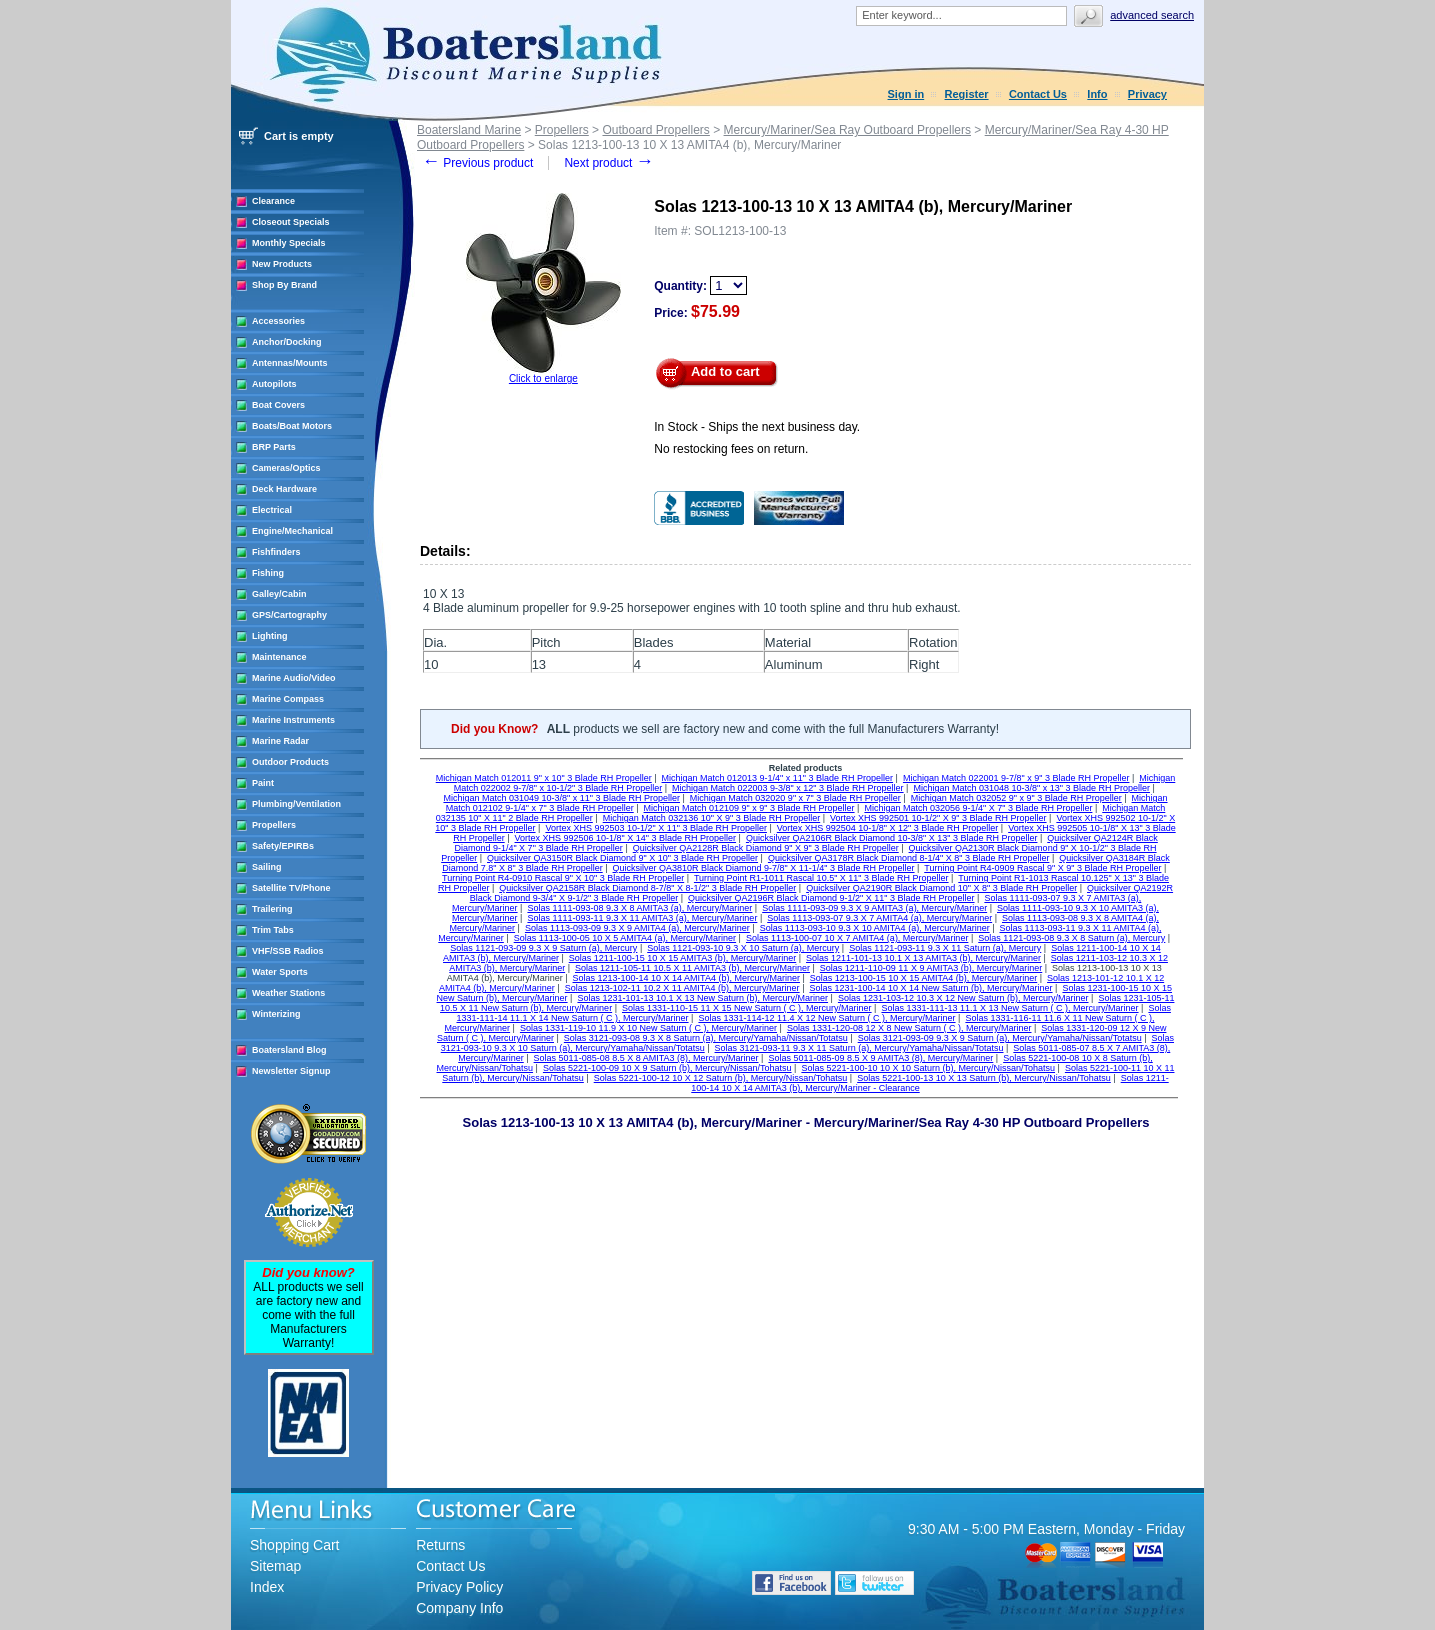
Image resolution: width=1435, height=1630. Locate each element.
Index (267, 1587)
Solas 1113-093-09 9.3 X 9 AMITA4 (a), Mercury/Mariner (637, 928)
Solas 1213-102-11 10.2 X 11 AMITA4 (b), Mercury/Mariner (682, 988)
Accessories (278, 321)
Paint (263, 783)
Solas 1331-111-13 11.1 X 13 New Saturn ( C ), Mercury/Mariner (1009, 1008)
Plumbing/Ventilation (296, 804)
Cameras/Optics (286, 468)
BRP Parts (274, 447)
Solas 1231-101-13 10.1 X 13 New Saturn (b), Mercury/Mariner (702, 998)
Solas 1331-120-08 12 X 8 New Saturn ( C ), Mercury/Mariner (909, 1028)
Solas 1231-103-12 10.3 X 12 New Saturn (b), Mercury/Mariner (963, 998)
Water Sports (280, 972)
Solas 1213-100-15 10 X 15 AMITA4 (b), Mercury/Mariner (923, 978)
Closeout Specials (291, 222)
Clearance (273, 201)
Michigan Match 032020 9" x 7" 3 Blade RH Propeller (795, 798)
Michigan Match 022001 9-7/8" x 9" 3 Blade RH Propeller (1016, 778)
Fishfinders (276, 552)
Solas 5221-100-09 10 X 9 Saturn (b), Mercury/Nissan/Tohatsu (667, 1068)
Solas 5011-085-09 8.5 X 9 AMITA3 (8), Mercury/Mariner (880, 1058)
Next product (608, 163)
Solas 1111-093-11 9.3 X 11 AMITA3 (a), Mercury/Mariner (642, 918)
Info (1097, 94)
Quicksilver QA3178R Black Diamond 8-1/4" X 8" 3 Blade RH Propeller (909, 858)
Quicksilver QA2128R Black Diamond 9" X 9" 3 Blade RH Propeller (766, 848)
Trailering (272, 909)
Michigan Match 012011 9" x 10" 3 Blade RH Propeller (544, 778)
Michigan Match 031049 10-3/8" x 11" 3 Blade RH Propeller (561, 798)
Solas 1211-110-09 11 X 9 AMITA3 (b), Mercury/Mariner (931, 968)
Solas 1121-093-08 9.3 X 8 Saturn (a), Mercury (1071, 938)
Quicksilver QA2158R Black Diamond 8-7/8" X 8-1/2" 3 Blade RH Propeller (647, 888)
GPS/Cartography (289, 615)
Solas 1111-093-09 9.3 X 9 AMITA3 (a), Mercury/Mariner (874, 908)
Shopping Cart (295, 1545)
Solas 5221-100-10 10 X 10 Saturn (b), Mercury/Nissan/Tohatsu (928, 1068)
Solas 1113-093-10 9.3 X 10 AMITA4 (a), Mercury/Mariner (875, 928)
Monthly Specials (289, 243)
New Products (282, 264)
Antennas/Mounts (290, 363)
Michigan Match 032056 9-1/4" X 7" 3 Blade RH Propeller (978, 808)
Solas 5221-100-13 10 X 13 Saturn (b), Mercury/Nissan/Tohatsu (984, 1078)
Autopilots (274, 384)
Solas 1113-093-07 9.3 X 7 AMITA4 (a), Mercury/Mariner (879, 918)
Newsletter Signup (291, 1071)
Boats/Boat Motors (292, 426)
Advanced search (1152, 15)
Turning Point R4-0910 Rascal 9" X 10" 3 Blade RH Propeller (563, 878)
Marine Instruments (293, 720)
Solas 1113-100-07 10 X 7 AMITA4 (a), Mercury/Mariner (857, 938)
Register (967, 94)
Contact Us (1038, 94)
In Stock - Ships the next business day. (757, 427)
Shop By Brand (284, 285)
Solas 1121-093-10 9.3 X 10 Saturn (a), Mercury (743, 948)
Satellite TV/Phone (291, 888)
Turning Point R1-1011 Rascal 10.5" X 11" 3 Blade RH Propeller (821, 878)
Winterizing (276, 1014)
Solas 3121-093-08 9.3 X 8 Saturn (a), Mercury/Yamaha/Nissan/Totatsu (706, 1038)
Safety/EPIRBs (283, 846)
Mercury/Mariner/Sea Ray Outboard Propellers (847, 130)
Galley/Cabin (279, 594)
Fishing (268, 573)
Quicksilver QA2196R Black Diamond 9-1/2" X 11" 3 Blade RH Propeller (831, 898)
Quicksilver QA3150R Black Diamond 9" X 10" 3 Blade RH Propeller (622, 858)
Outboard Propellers (655, 130)
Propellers (274, 825)
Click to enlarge (543, 378)
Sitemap (275, 1566)
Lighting (270, 636)
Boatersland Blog (289, 1050)
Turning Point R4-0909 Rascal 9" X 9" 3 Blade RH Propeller (1042, 868)
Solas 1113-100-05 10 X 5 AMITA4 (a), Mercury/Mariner (625, 938)
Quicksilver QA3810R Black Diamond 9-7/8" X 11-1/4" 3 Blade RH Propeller (764, 868)
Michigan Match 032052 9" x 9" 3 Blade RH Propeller (1016, 798)
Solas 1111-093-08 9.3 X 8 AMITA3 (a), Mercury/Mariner (639, 908)
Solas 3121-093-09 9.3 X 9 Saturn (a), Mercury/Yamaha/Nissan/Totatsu (1000, 1038)
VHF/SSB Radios (288, 951)
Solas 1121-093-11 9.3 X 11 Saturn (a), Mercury (945, 948)
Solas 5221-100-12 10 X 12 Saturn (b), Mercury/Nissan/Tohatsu (721, 1078)
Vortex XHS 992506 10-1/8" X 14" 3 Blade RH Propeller (626, 838)
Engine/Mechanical (292, 531)
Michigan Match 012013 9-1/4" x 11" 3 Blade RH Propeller (778, 778)
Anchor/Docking (287, 342)
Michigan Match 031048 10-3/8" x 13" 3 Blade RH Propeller (1031, 788)
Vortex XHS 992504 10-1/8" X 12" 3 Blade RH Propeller (888, 828)
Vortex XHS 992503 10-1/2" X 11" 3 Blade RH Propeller (656, 828)
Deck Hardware (284, 489)
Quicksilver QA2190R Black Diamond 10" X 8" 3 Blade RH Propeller (941, 888)
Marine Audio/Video (294, 678)
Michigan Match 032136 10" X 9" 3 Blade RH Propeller (712, 818)
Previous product (477, 163)
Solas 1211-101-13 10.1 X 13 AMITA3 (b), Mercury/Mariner (923, 958)
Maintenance (279, 657)
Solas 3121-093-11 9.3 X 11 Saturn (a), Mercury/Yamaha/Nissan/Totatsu (859, 1048)
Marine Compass (288, 699)
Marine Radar (280, 741)
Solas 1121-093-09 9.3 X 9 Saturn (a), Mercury (543, 948)
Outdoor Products (290, 762)
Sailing (267, 867)
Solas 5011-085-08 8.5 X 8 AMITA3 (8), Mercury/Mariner (646, 1058)
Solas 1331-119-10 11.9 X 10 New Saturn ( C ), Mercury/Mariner (648, 1028)
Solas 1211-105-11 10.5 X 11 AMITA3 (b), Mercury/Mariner (692, 968)
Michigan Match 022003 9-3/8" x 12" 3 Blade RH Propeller (788, 788)
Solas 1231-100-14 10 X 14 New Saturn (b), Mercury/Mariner (930, 988)
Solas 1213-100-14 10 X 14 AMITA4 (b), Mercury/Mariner (686, 978)
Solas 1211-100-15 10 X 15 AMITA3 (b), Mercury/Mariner (682, 958)
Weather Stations (288, 993)
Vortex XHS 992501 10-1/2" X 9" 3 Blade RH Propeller (938, 818)
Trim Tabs (273, 930)
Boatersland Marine (469, 130)
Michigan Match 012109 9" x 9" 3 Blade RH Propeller (749, 808)
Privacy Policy (459, 1587)
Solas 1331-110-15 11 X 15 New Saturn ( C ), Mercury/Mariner (747, 1008)
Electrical (272, 510)
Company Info (459, 1608)
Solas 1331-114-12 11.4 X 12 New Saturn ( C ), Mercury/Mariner (826, 1018)
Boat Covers (278, 405)
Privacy (1147, 94)
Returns (440, 1545)
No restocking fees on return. (731, 449)
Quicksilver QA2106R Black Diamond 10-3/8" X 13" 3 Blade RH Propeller (892, 838)
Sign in (906, 94)
